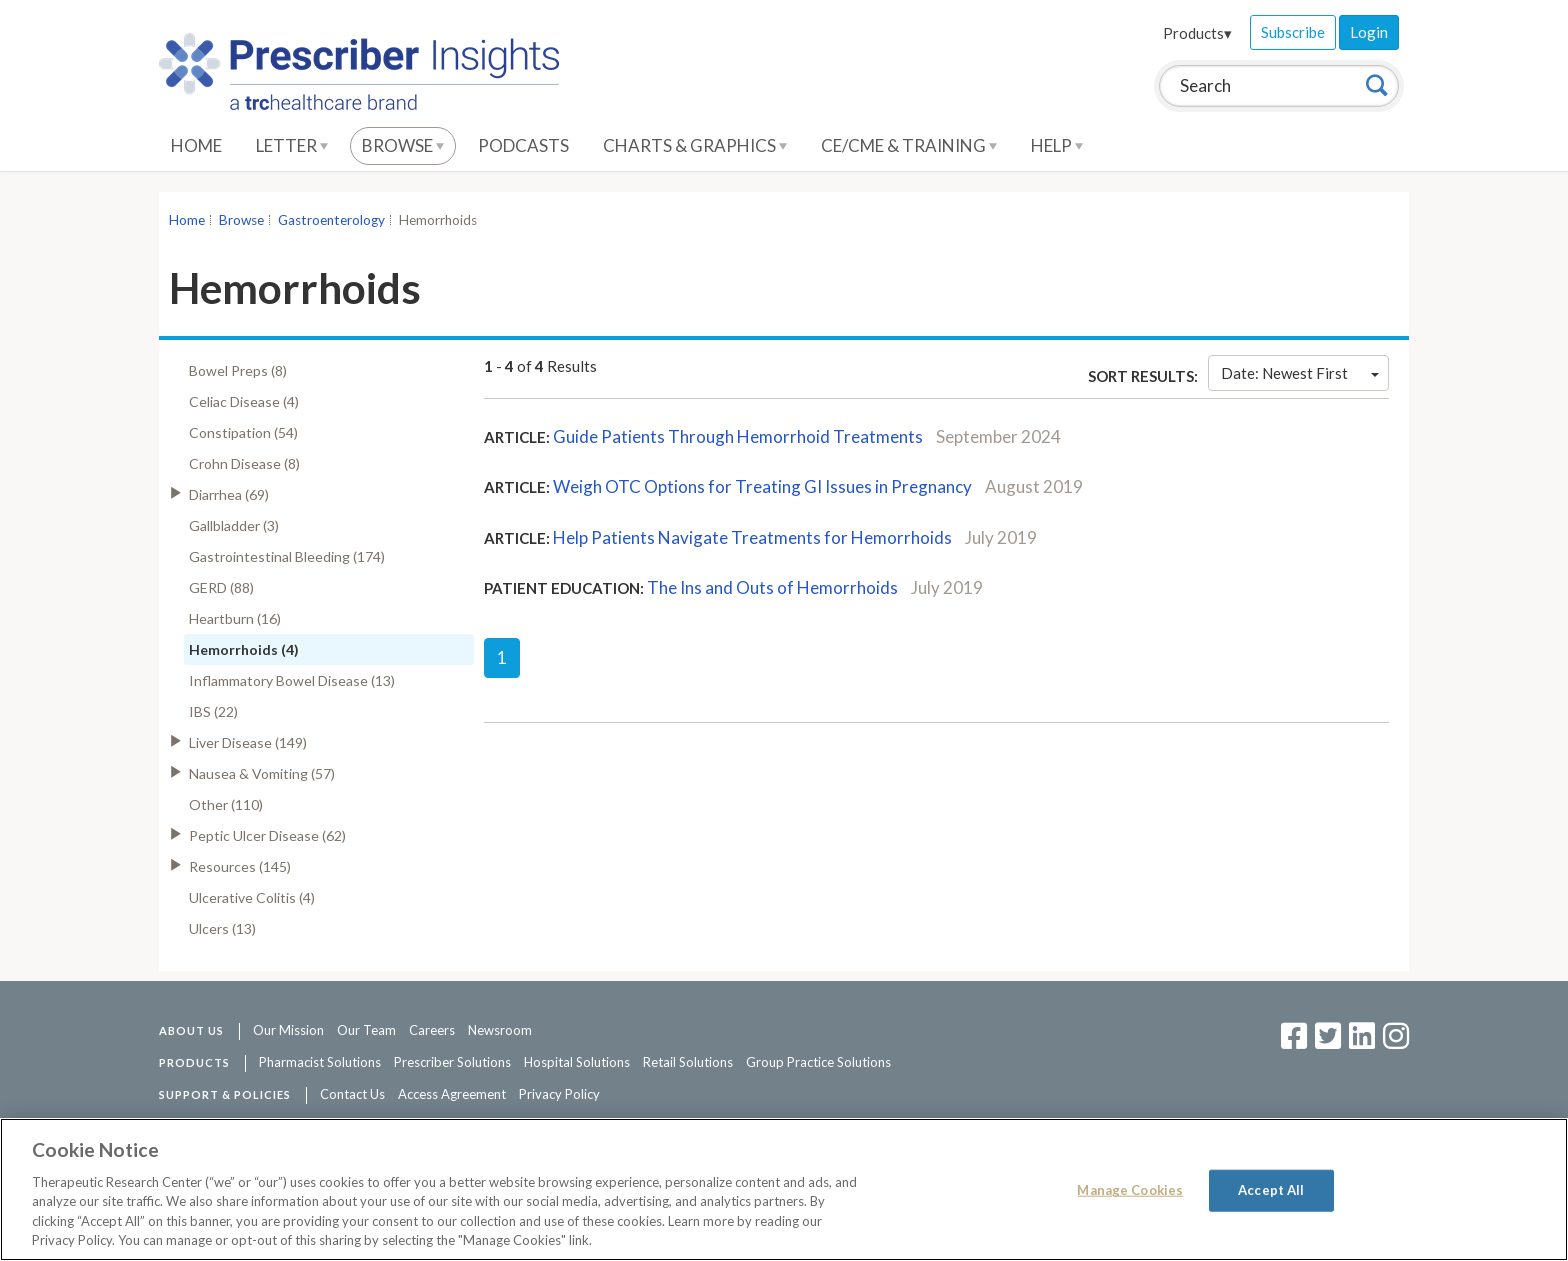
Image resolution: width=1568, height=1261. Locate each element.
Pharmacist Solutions (320, 1062)
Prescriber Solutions (452, 1062)
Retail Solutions (688, 1062)
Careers (432, 1030)
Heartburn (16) (235, 618)
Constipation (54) (243, 432)
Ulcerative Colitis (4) (252, 897)
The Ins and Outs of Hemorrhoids (772, 587)
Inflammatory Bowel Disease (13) (292, 680)
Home (196, 145)
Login (1369, 32)
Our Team (366, 1030)
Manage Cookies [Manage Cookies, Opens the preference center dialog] (1130, 1190)
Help (1057, 145)
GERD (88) (221, 587)
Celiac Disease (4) (244, 401)
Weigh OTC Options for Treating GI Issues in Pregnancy (762, 486)
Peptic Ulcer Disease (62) (267, 835)
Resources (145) (240, 866)
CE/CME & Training (909, 145)
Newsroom (500, 1030)
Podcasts (523, 145)
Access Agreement (452, 1094)
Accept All (1271, 1190)
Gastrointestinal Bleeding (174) (287, 556)
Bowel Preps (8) (238, 370)
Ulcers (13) (222, 928)
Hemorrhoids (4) (244, 649)
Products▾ (1197, 33)
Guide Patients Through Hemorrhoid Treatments (738, 436)
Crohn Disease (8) (244, 463)
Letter (292, 145)
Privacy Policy (559, 1094)
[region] (784, 1189)
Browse (403, 145)
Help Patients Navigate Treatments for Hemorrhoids (752, 537)
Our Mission (288, 1030)
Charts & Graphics (695, 145)
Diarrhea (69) (229, 494)
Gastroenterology (331, 220)
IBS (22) (213, 711)
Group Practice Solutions (818, 1062)
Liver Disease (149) (248, 742)
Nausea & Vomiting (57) (262, 773)
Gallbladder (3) (234, 525)
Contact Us (352, 1094)
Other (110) (226, 804)
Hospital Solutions (577, 1062)
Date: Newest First (1300, 373)
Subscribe (1293, 32)
